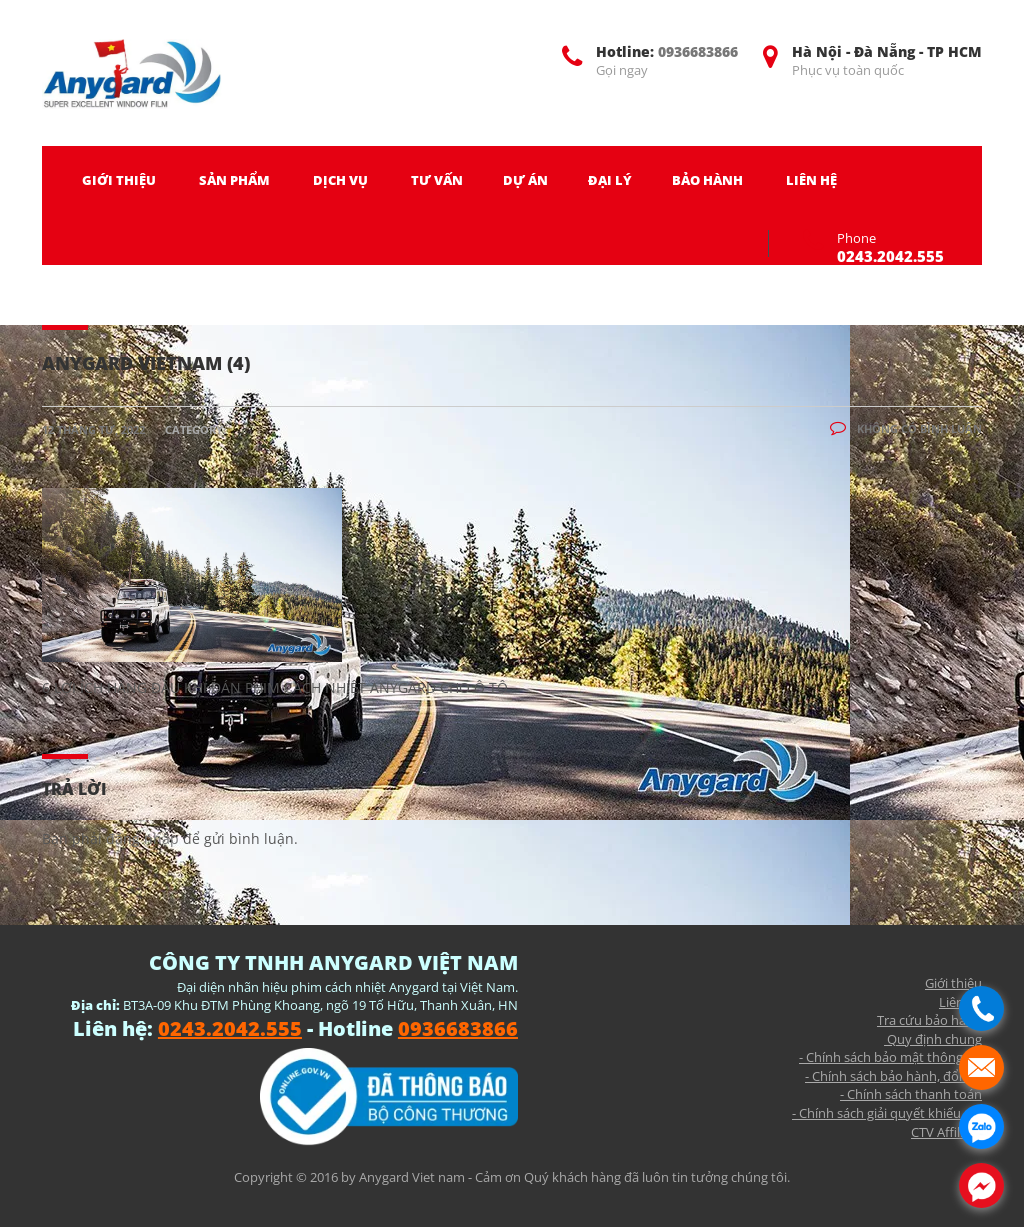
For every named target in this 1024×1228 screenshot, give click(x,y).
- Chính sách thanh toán (911, 1094)
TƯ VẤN (437, 180)
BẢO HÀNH (707, 180)
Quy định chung (933, 1039)
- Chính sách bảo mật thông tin (890, 1057)
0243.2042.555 (890, 256)
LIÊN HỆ (811, 180)
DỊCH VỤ (340, 180)
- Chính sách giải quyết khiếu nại (887, 1113)
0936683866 (698, 51)
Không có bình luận (906, 428)
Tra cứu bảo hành (929, 1020)
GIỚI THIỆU (119, 180)
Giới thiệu (953, 983)
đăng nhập (142, 838)
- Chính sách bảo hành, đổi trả (893, 1076)
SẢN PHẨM (234, 180)
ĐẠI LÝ (610, 180)
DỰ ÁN (525, 180)
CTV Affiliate (946, 1132)
